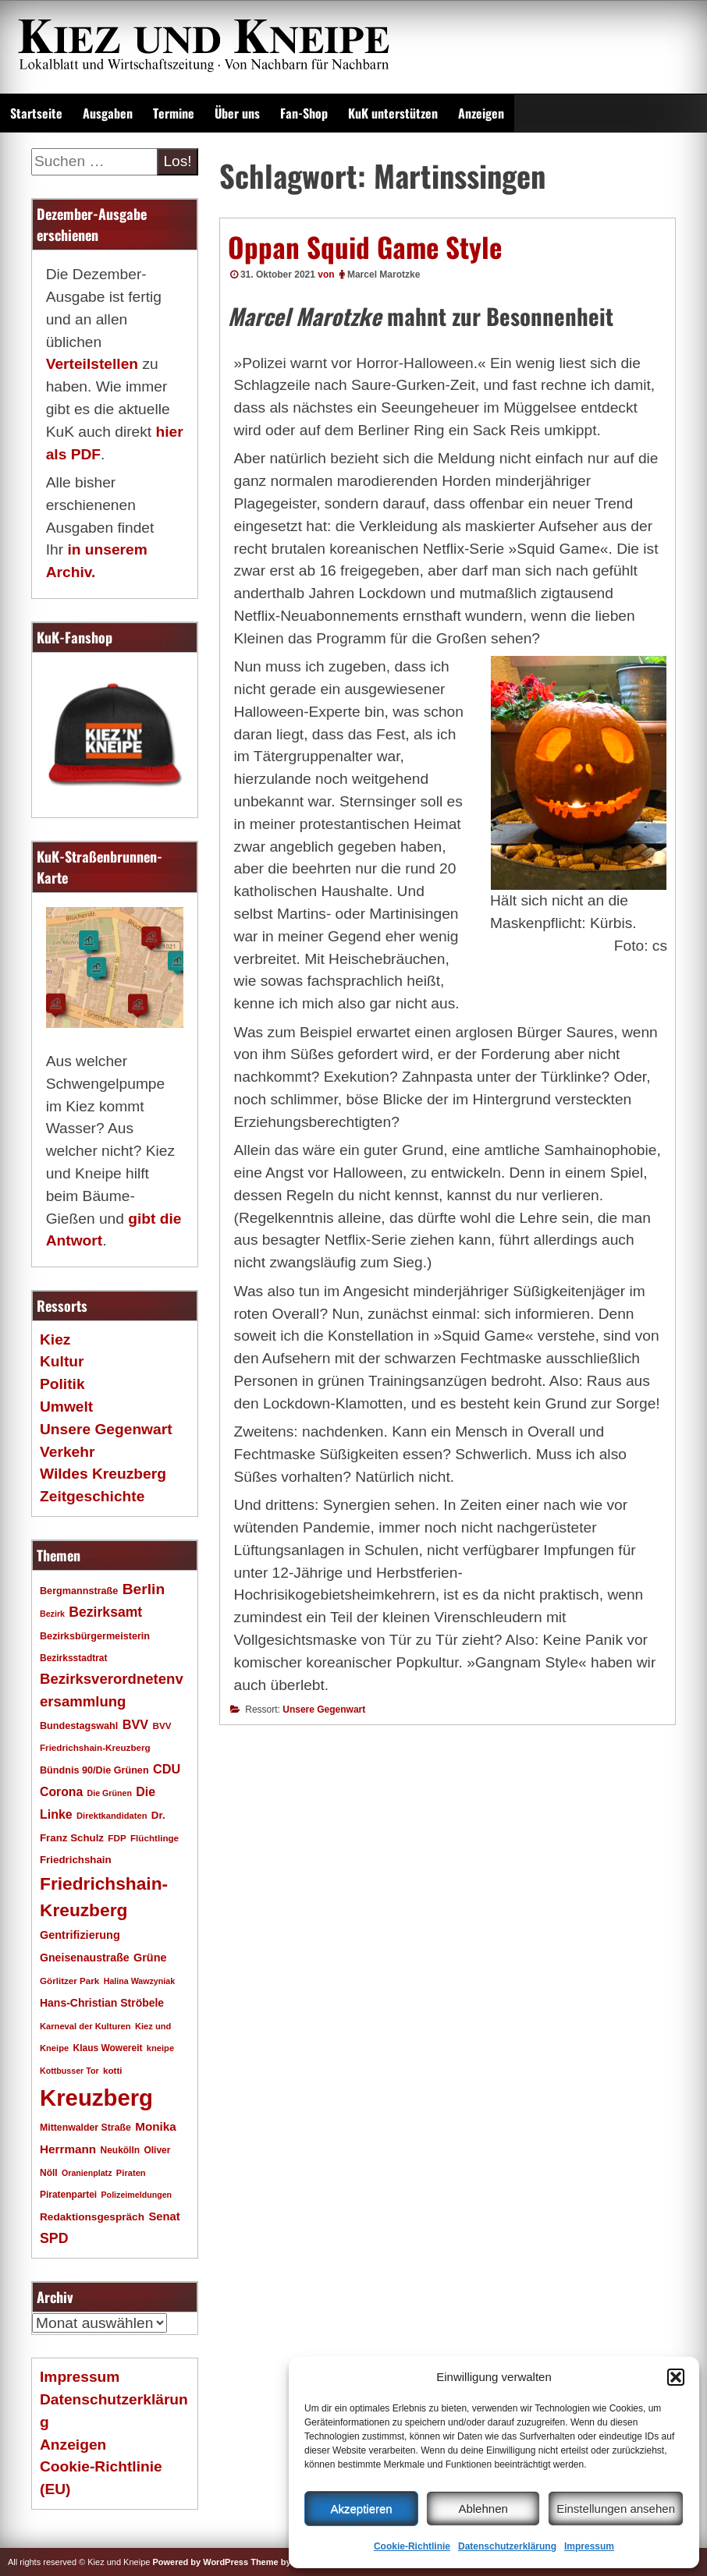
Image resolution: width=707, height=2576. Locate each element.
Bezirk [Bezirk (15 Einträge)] (52, 1613)
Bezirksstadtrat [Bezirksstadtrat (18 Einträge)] (73, 1658)
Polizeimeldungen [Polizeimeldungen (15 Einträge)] (136, 2194)
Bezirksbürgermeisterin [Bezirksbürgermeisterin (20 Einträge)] (95, 1636)
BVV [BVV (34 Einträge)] (135, 1724)
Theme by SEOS (283, 2562)
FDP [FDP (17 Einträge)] (117, 1838)
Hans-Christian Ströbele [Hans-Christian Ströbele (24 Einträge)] (102, 2003)
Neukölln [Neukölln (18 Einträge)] (120, 2150)
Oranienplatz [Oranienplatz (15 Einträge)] (87, 2172)
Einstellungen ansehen (615, 2508)
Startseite (36, 113)
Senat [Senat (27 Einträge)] (163, 2216)
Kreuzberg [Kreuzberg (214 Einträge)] (96, 2097)
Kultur (62, 1361)
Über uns (237, 113)
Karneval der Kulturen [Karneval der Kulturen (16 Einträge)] (85, 2026)
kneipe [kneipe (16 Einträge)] (160, 2048)
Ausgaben (108, 113)
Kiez (55, 1339)
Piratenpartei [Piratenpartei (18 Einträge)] (68, 2194)
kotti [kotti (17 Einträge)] (113, 2070)
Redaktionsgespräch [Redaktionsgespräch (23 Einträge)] (92, 2217)
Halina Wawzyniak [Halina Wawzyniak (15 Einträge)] (139, 1981)
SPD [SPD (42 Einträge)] (54, 2238)
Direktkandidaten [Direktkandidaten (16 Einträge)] (111, 1815)
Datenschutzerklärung (507, 2546)
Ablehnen (482, 2508)
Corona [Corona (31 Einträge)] (61, 1791)
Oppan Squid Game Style (365, 246)
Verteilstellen (92, 364)
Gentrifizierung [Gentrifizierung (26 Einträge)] (80, 1935)
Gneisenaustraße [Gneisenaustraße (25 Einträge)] (85, 1957)
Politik (62, 1384)
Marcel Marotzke (383, 274)
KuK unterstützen (393, 113)
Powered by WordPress (200, 2562)
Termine (173, 113)
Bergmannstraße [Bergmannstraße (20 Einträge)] (79, 1591)
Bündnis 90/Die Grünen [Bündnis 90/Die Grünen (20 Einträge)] (94, 1770)
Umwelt (66, 1406)
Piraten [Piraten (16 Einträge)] (131, 2172)
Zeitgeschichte (92, 1496)
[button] (676, 2377)
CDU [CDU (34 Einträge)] (166, 1769)
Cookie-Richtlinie (412, 2546)
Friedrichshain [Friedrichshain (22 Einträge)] (76, 1860)
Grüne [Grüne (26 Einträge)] (150, 1957)
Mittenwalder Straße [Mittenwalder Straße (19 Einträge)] (85, 2127)
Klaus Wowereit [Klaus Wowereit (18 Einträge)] (108, 2048)
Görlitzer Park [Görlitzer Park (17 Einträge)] (69, 1980)
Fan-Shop (304, 113)
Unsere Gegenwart (323, 1709)
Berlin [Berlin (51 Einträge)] (144, 1589)
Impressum (589, 2546)
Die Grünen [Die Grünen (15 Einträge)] (109, 1793)
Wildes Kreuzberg (103, 1473)
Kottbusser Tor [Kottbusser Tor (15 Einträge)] (69, 2070)
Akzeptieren (361, 2508)
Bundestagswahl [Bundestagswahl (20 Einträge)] (79, 1725)
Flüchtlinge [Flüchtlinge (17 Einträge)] (154, 1838)
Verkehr (67, 1452)
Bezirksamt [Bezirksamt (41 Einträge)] (105, 1612)
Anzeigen (481, 113)
